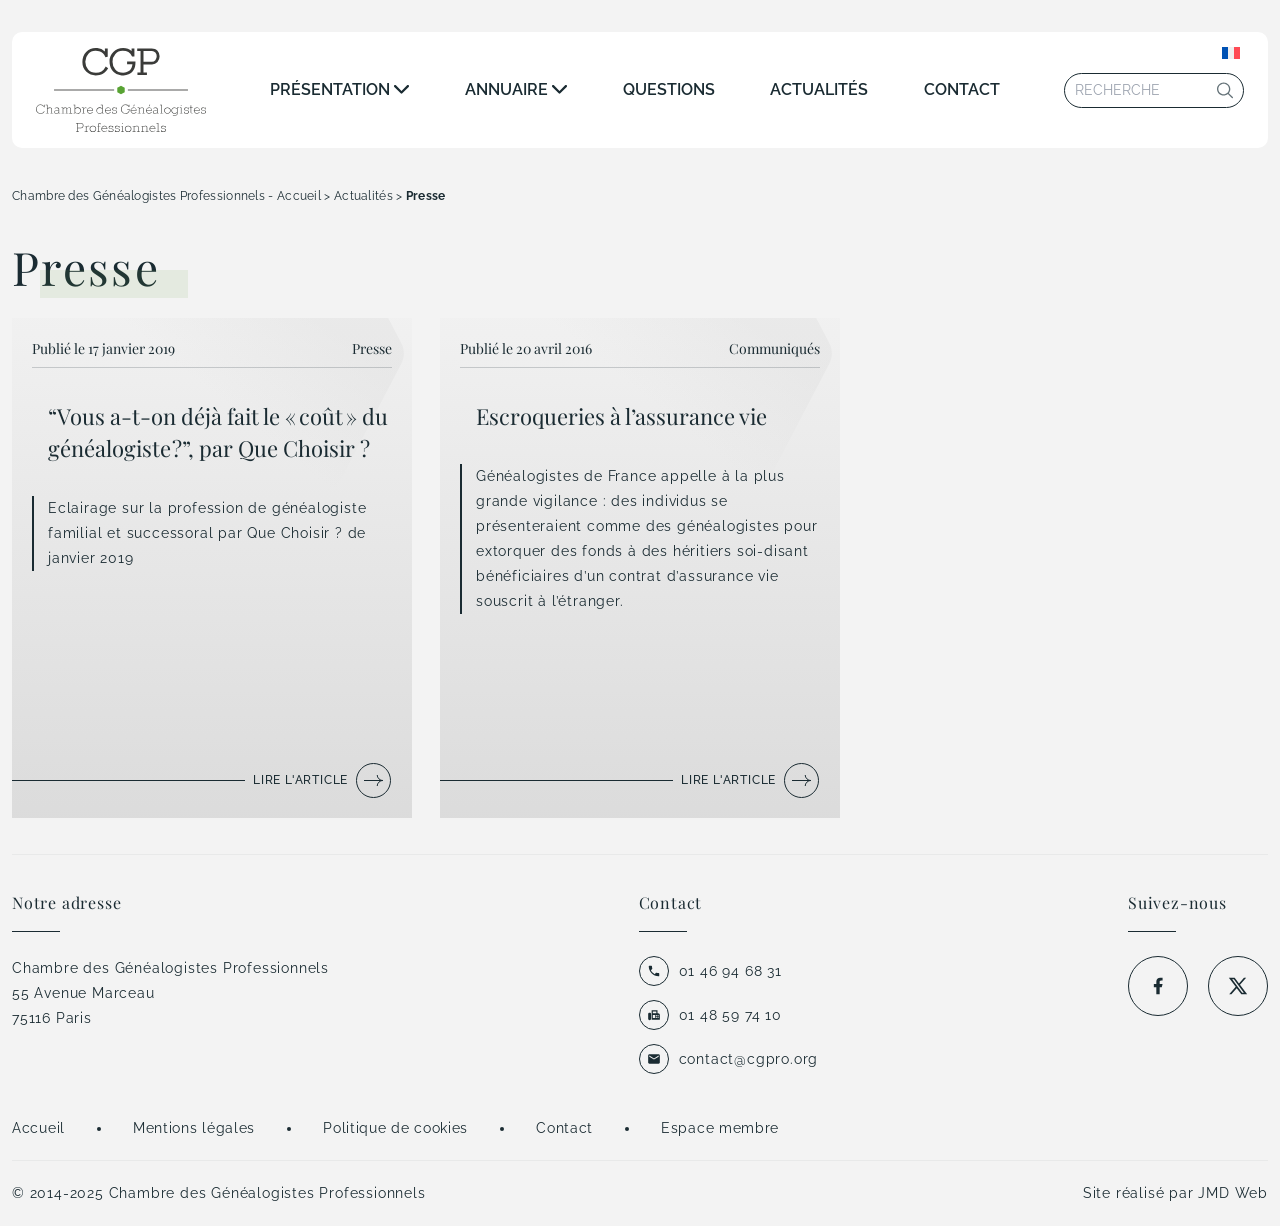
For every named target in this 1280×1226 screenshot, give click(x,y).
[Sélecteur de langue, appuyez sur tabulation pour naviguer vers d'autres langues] (1231, 53)
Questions (669, 89)
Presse (372, 348)
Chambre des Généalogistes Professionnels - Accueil (166, 196)
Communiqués (774, 348)
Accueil (38, 1128)
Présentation (330, 89)
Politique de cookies (395, 1128)
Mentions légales (194, 1128)
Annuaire (506, 89)
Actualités (819, 89)
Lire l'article (300, 780)
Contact (962, 89)
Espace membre (720, 1128)
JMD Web (1233, 1193)
